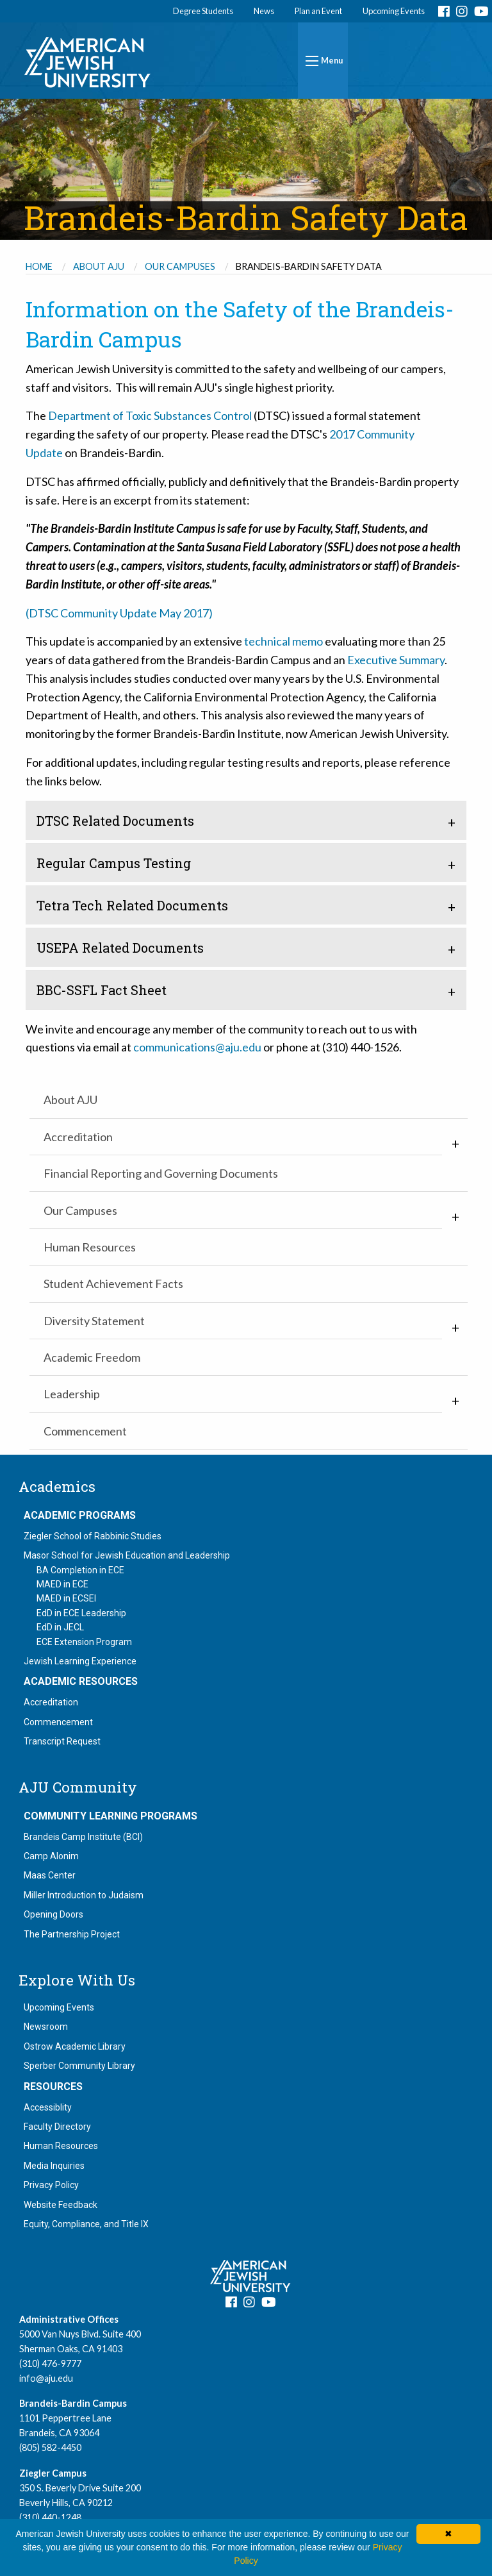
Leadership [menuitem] (72, 1394)
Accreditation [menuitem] (78, 1137)
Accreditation (51, 1702)
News (264, 11)
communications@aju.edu (197, 1047)
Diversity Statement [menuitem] (94, 1321)
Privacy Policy (51, 2185)
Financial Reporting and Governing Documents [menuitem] (161, 1173)
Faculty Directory (57, 2126)
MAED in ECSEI (66, 1598)
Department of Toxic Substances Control (150, 415)
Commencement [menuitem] (85, 1431)
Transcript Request (62, 1741)
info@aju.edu (46, 2378)
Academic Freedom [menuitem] (92, 1357)
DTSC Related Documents (115, 820)
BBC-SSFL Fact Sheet (102, 990)
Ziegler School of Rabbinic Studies (92, 1536)
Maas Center (50, 1875)
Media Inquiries (54, 2166)
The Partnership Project (72, 1934)
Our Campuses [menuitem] (80, 1210)
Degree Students (203, 11)
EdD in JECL (60, 1627)
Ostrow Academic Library (75, 2046)
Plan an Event (318, 11)
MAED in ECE (62, 1584)
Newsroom (46, 2026)
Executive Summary (396, 660)
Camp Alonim (51, 1856)
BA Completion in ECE (80, 1570)
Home (39, 266)
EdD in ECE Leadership (81, 1613)
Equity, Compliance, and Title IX (86, 2224)
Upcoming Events (394, 11)
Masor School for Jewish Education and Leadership (127, 1555)
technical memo (283, 641)
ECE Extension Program (84, 1642)
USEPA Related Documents (120, 947)
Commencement (58, 1722)
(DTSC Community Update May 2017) (119, 613)
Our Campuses (180, 266)
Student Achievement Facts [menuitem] (113, 1283)
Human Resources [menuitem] (90, 1247)
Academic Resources (81, 1682)
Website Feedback (60, 2205)
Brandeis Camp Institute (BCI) (83, 1837)
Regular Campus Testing (114, 863)
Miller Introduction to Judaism (84, 1895)
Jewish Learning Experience (80, 1661)
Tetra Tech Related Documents (132, 905)
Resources (53, 2087)
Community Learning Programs (110, 1816)
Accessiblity (48, 2107)
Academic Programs (80, 1515)
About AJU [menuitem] (70, 1099)
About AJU (98, 266)
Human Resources (61, 2146)
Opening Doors (53, 1914)
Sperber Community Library (79, 2066)
